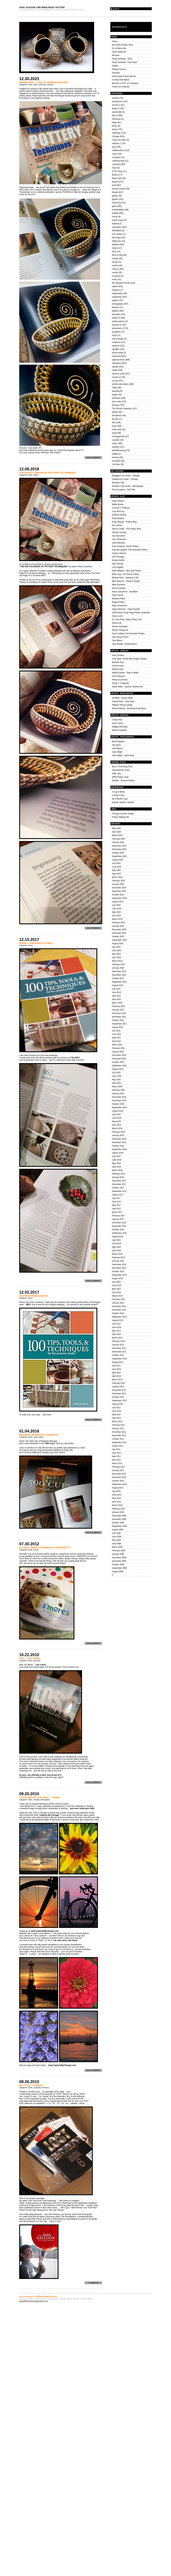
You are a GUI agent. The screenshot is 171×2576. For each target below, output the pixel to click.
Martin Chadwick (119, 730)
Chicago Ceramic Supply (123, 813)
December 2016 (119, 1222)
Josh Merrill (117, 748)
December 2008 (119, 1557)
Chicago (36, 1800)
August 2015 (117, 1278)
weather (115, 447)
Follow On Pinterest (120, 87)
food (114, 185)
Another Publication (33, 1296)
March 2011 (117, 1463)
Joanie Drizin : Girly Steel (123, 701)
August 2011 (117, 1446)
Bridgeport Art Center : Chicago (126, 475)
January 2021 (118, 1052)
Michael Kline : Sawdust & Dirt (125, 578)
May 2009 (116, 1540)
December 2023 (119, 929)
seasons (115, 346)
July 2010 (116, 1491)
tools (114, 426)
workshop (116, 461)
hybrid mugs (117, 220)
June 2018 (116, 1160)
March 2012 (117, 1421)
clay (113, 147)
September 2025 (119, 856)
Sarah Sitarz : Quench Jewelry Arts (127, 686)
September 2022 (119, 982)
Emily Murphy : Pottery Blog (124, 522)
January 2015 (118, 1303)
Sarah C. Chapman (120, 683)
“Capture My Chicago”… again (39, 1797)
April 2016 (116, 1250)
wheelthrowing (118, 450)
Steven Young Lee (120, 630)
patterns (115, 300)
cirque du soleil (118, 140)
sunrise (115, 377)
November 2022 (119, 975)
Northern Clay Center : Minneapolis (127, 486)
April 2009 (116, 1543)
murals (115, 272)
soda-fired (42, 85)
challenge (116, 133)
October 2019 (118, 1104)
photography (45, 1800)
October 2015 (118, 1271)
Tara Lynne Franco (120, 637)
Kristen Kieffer (118, 560)
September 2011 (119, 1442)
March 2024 (117, 919)
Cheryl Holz (117, 720)
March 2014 (117, 1338)
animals (115, 98)
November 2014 (119, 1310)
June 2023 (116, 950)
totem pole (116, 429)
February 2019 (118, 1132)
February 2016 (118, 1257)
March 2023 (117, 961)
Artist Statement (119, 52)
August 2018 (117, 1153)
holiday (115, 213)
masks (115, 248)
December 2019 (119, 1097)
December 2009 (119, 1516)
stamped (50, 85)
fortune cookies (118, 189)
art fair (115, 105)
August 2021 (117, 1027)
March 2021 (117, 1045)
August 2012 (117, 1404)
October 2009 (118, 1523)
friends (35, 1550)
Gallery (115, 66)
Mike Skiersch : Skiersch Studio (126, 581)
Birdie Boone (117, 504)
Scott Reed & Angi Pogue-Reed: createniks (131, 612)
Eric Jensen (117, 525)
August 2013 (117, 1362)
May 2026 (116, 828)
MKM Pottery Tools (120, 777)
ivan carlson (117, 234)
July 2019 (116, 1114)
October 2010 (118, 1481)
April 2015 (116, 1292)
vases (114, 443)
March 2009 (117, 1547)
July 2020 (116, 1072)
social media (117, 353)
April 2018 (116, 1167)
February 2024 (118, 922)
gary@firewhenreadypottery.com (33, 2301)
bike (114, 115)
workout (115, 457)
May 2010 (116, 1498)
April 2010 (116, 1502)
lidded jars (116, 241)
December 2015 (119, 1264)
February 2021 (118, 1048)
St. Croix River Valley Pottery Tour (127, 619)
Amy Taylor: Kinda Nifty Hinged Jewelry (129, 659)
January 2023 (118, 968)
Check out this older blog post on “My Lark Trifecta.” (42, 2210)
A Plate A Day (118, 795)
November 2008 (119, 1561)
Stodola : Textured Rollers (123, 780)
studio (114, 370)
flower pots (117, 178)
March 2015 (117, 1296)
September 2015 (119, 1275)
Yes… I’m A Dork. (30, 1658)
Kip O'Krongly (118, 557)
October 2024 (118, 895)
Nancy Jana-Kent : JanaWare (125, 591)
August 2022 (117, 985)
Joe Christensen (119, 539)
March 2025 (117, 877)
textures (115, 405)
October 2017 (118, 1188)
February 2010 (118, 1509)
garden (115, 199)
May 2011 (116, 1456)
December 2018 (119, 1139)
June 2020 (116, 1076)
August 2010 (117, 1488)
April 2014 (116, 1334)
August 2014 (117, 1320)
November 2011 (119, 1435)
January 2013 (118, 1386)
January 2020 (118, 1093)
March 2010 (117, 1505)
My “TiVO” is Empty (31, 2085)
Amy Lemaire (118, 655)
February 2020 (118, 1090)
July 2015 (116, 1282)
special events (118, 360)
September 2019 (119, 1107)
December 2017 (119, 1181)
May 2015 (116, 1289)
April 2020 (116, 1083)
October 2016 (118, 1229)
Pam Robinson (118, 676)
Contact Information (120, 80)
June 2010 (116, 1495)
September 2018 (119, 1149)
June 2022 (116, 992)
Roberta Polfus (118, 598)
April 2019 (116, 1125)
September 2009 (119, 1526)
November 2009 (119, 1519)
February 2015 (118, 1299)
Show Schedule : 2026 (122, 59)
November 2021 (119, 1017)
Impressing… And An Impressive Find (43, 82)
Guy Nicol (116, 745)
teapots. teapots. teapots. (123, 802)
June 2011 (116, 1453)
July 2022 (116, 989)
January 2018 (118, 1177)
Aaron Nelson (118, 501)
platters (115, 311)
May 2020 (116, 1079)
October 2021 (118, 1020)
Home (114, 41)
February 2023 (118, 964)
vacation (115, 440)
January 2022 (118, 1010)
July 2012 (116, 1407)
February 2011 (118, 1467)
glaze (114, 206)
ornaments (116, 297)
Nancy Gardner (118, 588)
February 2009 (118, 1550)
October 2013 (118, 1355)
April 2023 (116, 957)
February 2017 (118, 1215)
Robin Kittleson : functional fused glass (129, 708)
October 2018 (118, 1146)
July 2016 (116, 1240)
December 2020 (119, 1055)
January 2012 (118, 1428)
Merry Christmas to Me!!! (36, 943)
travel (114, 433)
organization (117, 293)
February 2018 (118, 1174)
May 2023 (116, 954)
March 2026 (117, 835)
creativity (116, 164)
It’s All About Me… (120, 48)
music (114, 279)
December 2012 (119, 1390)
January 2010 (118, 1512)
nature (115, 286)
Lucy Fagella (117, 567)
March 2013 (117, 1379)
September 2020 (119, 1065)
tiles (113, 422)
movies (115, 265)
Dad (114, 168)
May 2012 (116, 1414)
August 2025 (117, 860)
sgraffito (115, 349)
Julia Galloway (118, 543)
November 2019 (119, 1100)
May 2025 (116, 870)
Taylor (114, 387)
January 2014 (118, 1345)
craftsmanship (118, 161)
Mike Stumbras (118, 584)
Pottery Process (119, 69)
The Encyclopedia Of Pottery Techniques (47, 472)
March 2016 (117, 1254)
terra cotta (116, 401)
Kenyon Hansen (119, 553)
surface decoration (120, 384)
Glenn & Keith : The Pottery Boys (126, 529)
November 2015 (119, 1268)
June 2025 (116, 867)
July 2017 (116, 1198)
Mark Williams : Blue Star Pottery (126, 571)
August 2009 (117, 1529)
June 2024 (116, 908)
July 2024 (116, 905)
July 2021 (116, 1031)
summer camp (118, 373)
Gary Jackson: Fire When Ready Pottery (42, 7)
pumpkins (116, 332)
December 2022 (119, 971)
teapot (114, 394)
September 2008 (119, 1568)
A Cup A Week (118, 792)
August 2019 (117, 1111)
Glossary (116, 73)
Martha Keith (117, 669)
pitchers (115, 307)
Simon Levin (117, 616)
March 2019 (117, 1128)
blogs (114, 122)
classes (115, 143)
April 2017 (116, 1209)
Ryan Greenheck (119, 605)
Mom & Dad (117, 255)
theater (115, 412)
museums (116, 276)
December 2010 (119, 1474)
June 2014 (116, 1327)
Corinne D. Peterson (121, 508)
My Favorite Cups (120, 799)
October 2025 (118, 853)
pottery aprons (118, 321)
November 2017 (119, 1184)
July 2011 (116, 1449)
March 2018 (117, 1170)
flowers (115, 182)
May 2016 (116, 1247)
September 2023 (119, 940)
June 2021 (116, 1034)
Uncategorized (118, 436)
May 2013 (116, 1372)
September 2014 (119, 1317)
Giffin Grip (116, 773)
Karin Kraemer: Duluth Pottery (125, 546)
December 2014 (119, 1306)
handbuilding (117, 210)
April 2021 (116, 1041)
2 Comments (93, 2283)
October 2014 (118, 1313)
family (114, 175)
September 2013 (119, 1359)
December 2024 (119, 888)
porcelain (116, 314)
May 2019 (116, 1121)
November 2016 (119, 1226)
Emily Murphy (118, 518)
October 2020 (118, 1062)
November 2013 (119, 1352)
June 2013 (116, 1369)
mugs (35, 1437)
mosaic (115, 258)
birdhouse (116, 119)
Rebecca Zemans (120, 680)
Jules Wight (117, 752)
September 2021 (119, 1024)
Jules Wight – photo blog (123, 755)
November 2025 (119, 849)
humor (115, 216)
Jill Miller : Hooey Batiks (122, 698)
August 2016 (117, 1236)
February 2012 (118, 1425)
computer (116, 157)
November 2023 (119, 933)
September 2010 (119, 1484)
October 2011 (118, 1439)
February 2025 (118, 881)
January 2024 (118, 926)
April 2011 (116, 1460)
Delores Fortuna (119, 515)
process (115, 325)
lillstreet (115, 244)
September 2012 (119, 1400)
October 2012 (118, 1397)
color (114, 154)
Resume (115, 55)
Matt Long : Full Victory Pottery (125, 574)
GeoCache (116, 203)
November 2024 (119, 891)
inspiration (37, 2088)
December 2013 (119, 1348)
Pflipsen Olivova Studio (122, 705)
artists (114, 108)
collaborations (118, 150)
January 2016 (118, 1261)
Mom (114, 251)
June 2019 (116, 1118)
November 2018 (119, 1142)
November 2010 (119, 1477)
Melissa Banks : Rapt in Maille (125, 673)
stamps (115, 367)
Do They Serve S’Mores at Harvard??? (44, 1547)
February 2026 (118, 839)
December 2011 (119, 1432)
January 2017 (118, 1219)
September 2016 (119, 1233)
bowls (35, 85)
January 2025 (118, 884)
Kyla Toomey (117, 564)
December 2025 (119, 846)
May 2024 (116, 912)
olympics (116, 290)
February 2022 (118, 1006)
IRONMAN (116, 230)
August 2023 (117, 943)
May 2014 (116, 1331)
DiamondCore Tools (120, 770)
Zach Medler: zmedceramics (124, 644)
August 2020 (117, 1069)
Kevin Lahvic (117, 723)
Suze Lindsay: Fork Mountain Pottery (128, 633)
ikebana (115, 223)
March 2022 (117, 1003)
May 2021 (116, 1038)
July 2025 (116, 863)
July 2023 (116, 947)
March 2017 (117, 1212)
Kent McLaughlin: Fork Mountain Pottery (129, 550)
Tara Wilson (117, 640)
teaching (115, 391)
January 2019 (118, 1135)
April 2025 (116, 874)
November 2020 (119, 1058)
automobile (117, 112)
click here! (46, 1415)
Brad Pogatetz (118, 741)
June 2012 (116, 1411)
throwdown (117, 415)
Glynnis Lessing (119, 532)
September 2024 (119, 898)
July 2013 (116, 1366)
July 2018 (116, 1156)
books (30, 85)
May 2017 (116, 1205)
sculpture (116, 342)
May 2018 (116, 1163)
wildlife (115, 454)
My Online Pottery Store (122, 45)
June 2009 (116, 1536)
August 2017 (117, 1195)
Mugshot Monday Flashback (38, 1434)
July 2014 (116, 1324)
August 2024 (117, 901)
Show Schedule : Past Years (124, 62)
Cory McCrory (118, 511)
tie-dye (115, 419)
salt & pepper (118, 339)
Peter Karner (117, 595)
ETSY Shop (117, 171)
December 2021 (119, 1013)
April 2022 (116, 999)
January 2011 (118, 1470)
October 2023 (118, 936)
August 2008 (117, 1571)
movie (114, 262)
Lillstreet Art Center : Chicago (125, 479)
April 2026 (116, 832)
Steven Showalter (120, 626)
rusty (114, 335)
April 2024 (116, 915)
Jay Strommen (118, 536)
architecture (117, 101)
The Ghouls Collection (122, 408)
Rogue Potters (118, 602)
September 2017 (119, 1191)
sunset (115, 380)
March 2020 (117, 1086)
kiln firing (116, 237)
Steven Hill (116, 623)
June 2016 (116, 1243)
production (116, 328)
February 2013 (118, 1383)
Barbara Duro (118, 662)
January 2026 (118, 842)
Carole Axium (118, 666)
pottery (36, 475)
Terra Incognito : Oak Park (123, 489)
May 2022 (116, 996)
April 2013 (116, 1376)
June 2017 (116, 1202)
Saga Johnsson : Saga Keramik (126, 609)
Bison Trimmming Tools (122, 766)
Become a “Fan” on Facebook (125, 83)
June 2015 (116, 1285)
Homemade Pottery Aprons (124, 76)
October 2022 (118, 978)
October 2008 (118, 1564)
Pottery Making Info (120, 817)
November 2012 (119, 1393)
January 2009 (118, 1554)
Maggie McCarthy (120, 727)
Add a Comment (93, 458)
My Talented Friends (121, 283)
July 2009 (116, 1533)
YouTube (116, 464)
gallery (115, 196)
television (36, 1661)
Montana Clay (118, 482)
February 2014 (118, 1341)
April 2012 (116, 1418)
